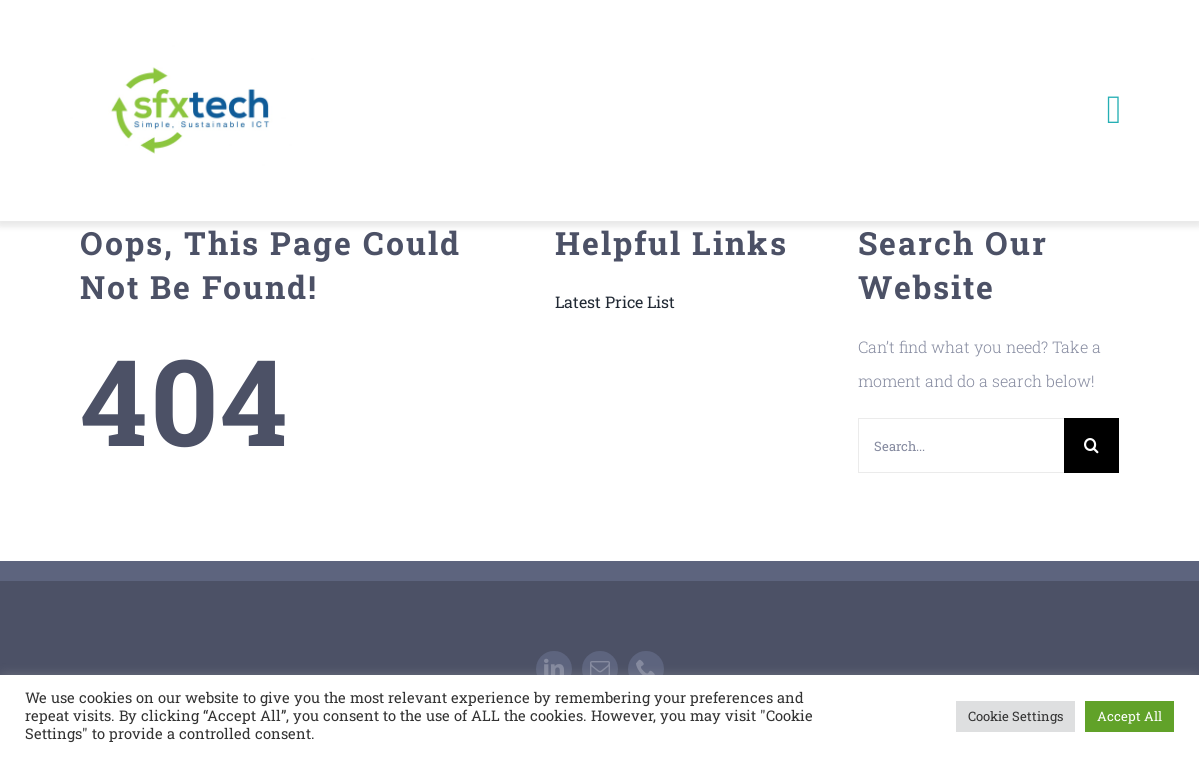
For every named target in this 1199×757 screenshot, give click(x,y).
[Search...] (961, 445)
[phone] (646, 669)
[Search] (1091, 445)
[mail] (600, 669)
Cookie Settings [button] (1015, 716)
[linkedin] (554, 669)
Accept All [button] (1129, 716)
